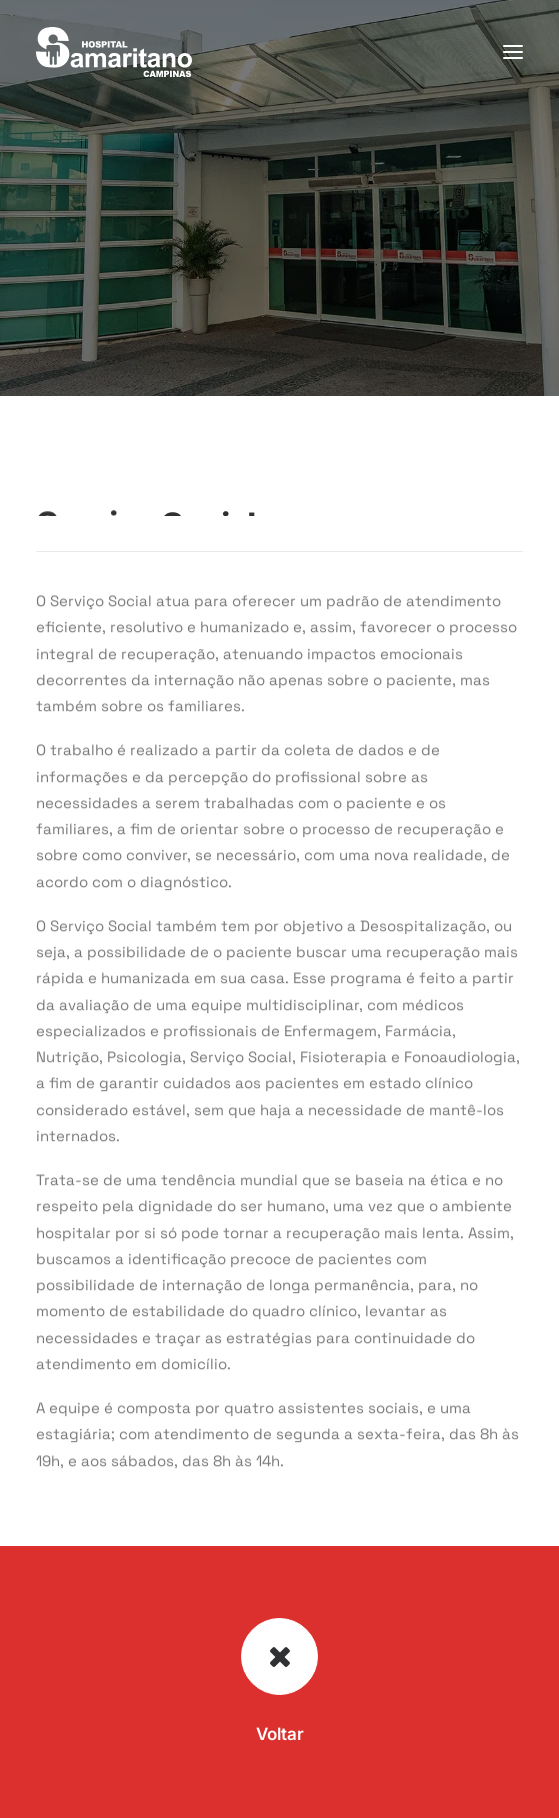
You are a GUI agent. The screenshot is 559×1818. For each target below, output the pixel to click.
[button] (513, 52)
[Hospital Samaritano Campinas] (114, 52)
